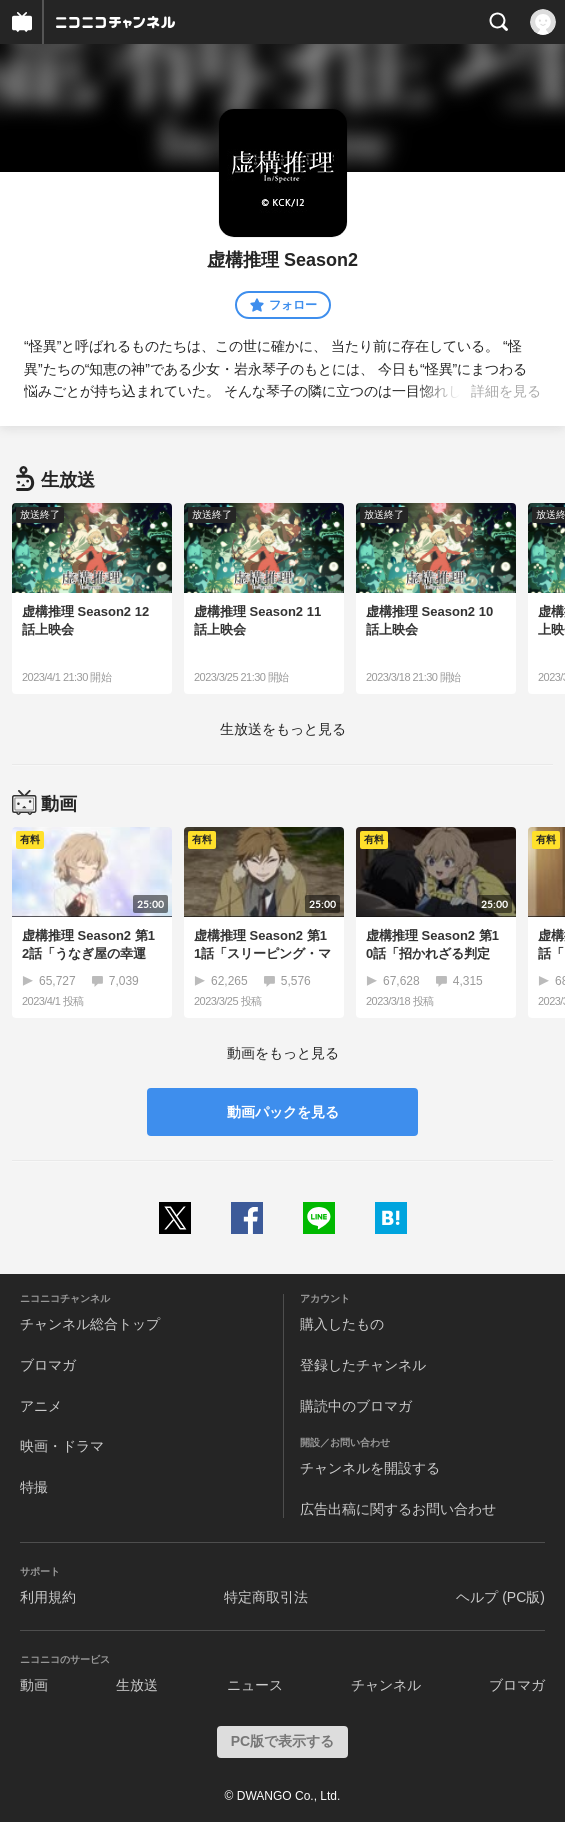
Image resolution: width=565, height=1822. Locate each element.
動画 (34, 1685)
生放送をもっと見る (283, 729)
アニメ (41, 1406)
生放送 (137, 1685)
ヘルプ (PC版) (500, 1597)
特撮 (34, 1487)
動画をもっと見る (283, 1053)
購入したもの (342, 1324)
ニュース (255, 1685)
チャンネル (386, 1685)
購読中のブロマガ (356, 1406)
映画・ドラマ (62, 1446)
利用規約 (48, 1597)
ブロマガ (48, 1365)
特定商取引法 (266, 1597)
